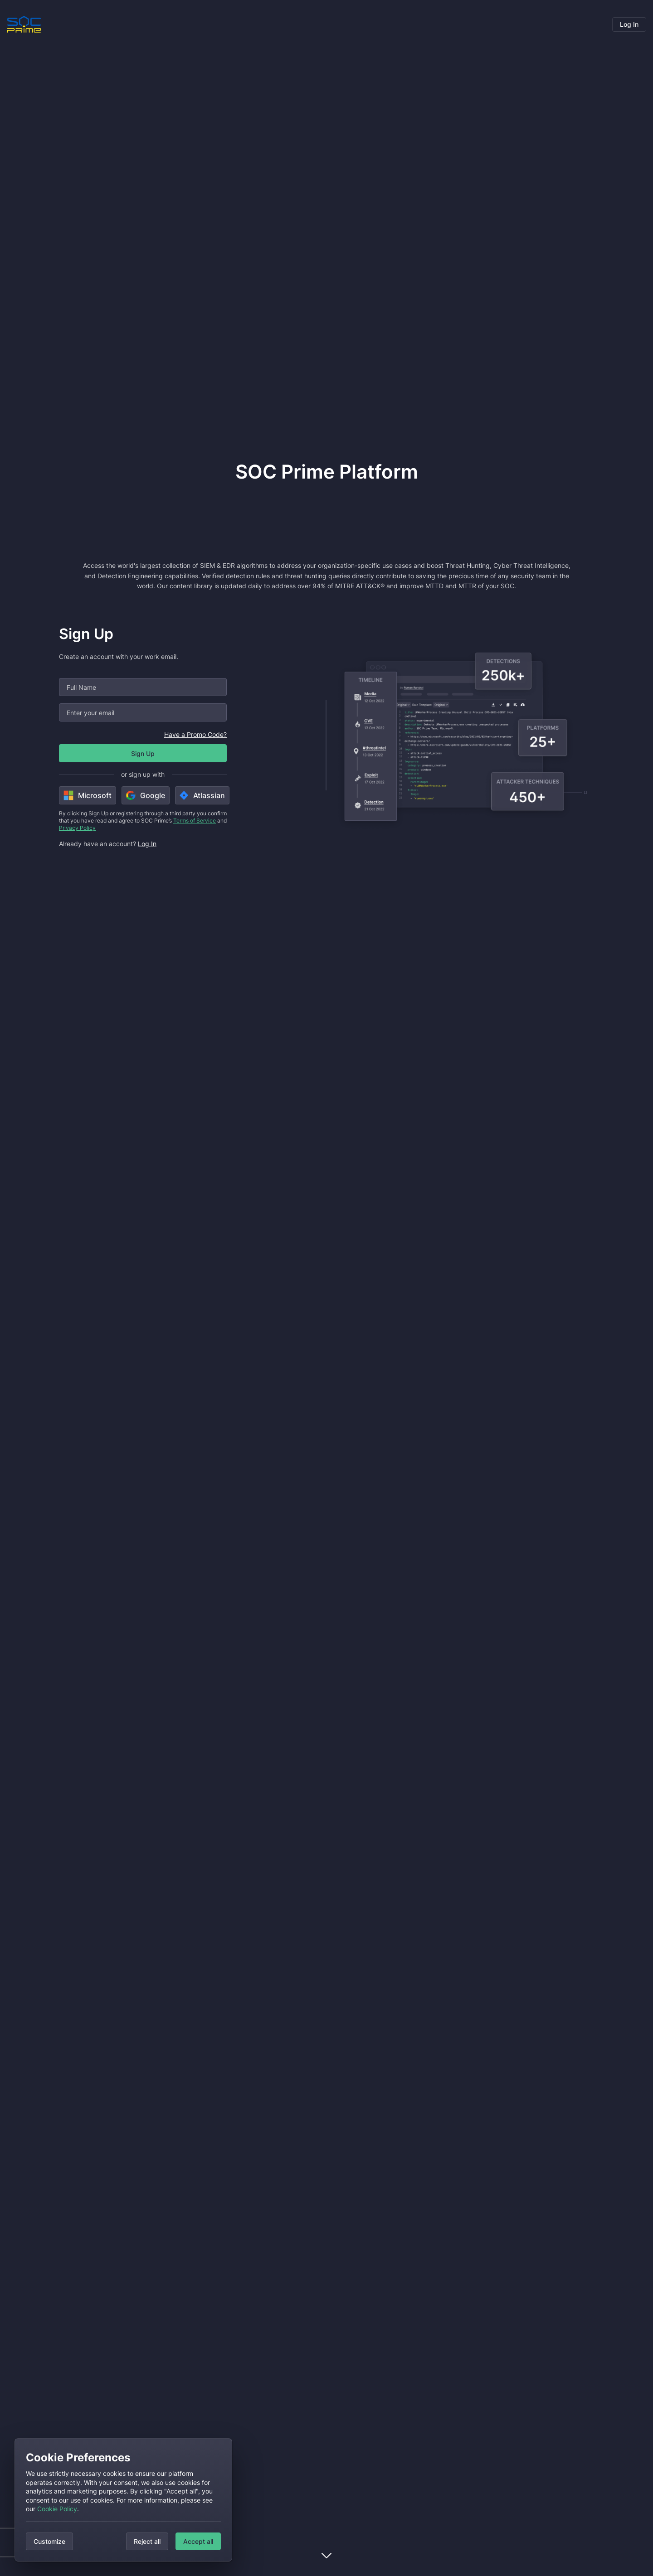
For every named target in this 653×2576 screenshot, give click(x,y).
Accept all (198, 2541)
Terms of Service (194, 820)
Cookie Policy (57, 2509)
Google (145, 795)
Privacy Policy (77, 827)
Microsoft (87, 795)
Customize (49, 2541)
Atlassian (202, 795)
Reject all (147, 2541)
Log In (629, 24)
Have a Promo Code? (195, 734)
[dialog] (123, 2499)
